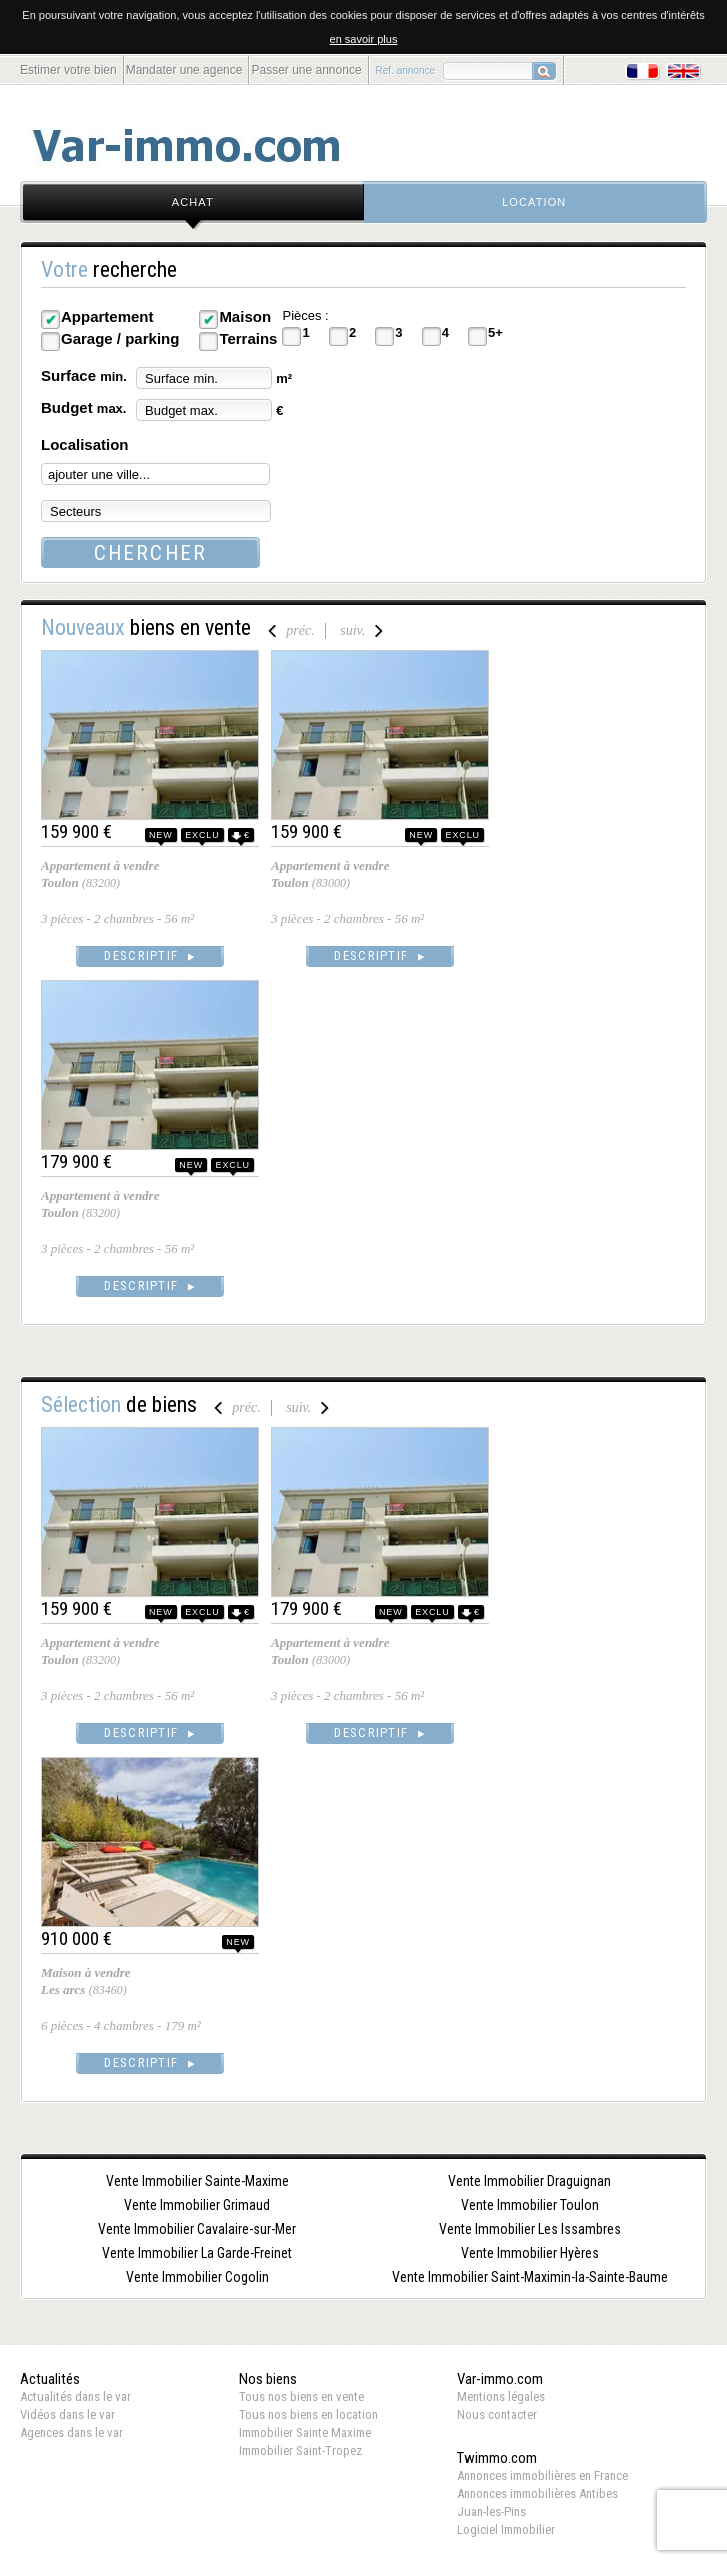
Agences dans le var (71, 2432)
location (534, 202)
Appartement (107, 316)
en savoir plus (364, 39)
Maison (245, 316)
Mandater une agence (184, 70)
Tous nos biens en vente (301, 2396)
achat (193, 202)
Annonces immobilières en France (542, 2475)
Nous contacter (497, 2414)
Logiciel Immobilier (506, 2529)
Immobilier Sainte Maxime (305, 2432)
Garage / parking (120, 338)
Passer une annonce (306, 70)
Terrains (248, 338)
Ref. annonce (406, 70)
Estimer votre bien (68, 70)
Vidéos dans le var (67, 2414)
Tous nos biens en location (308, 2414)
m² (284, 378)
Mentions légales (501, 2396)
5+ (495, 332)
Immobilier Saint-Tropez (300, 2450)
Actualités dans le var (75, 2396)
